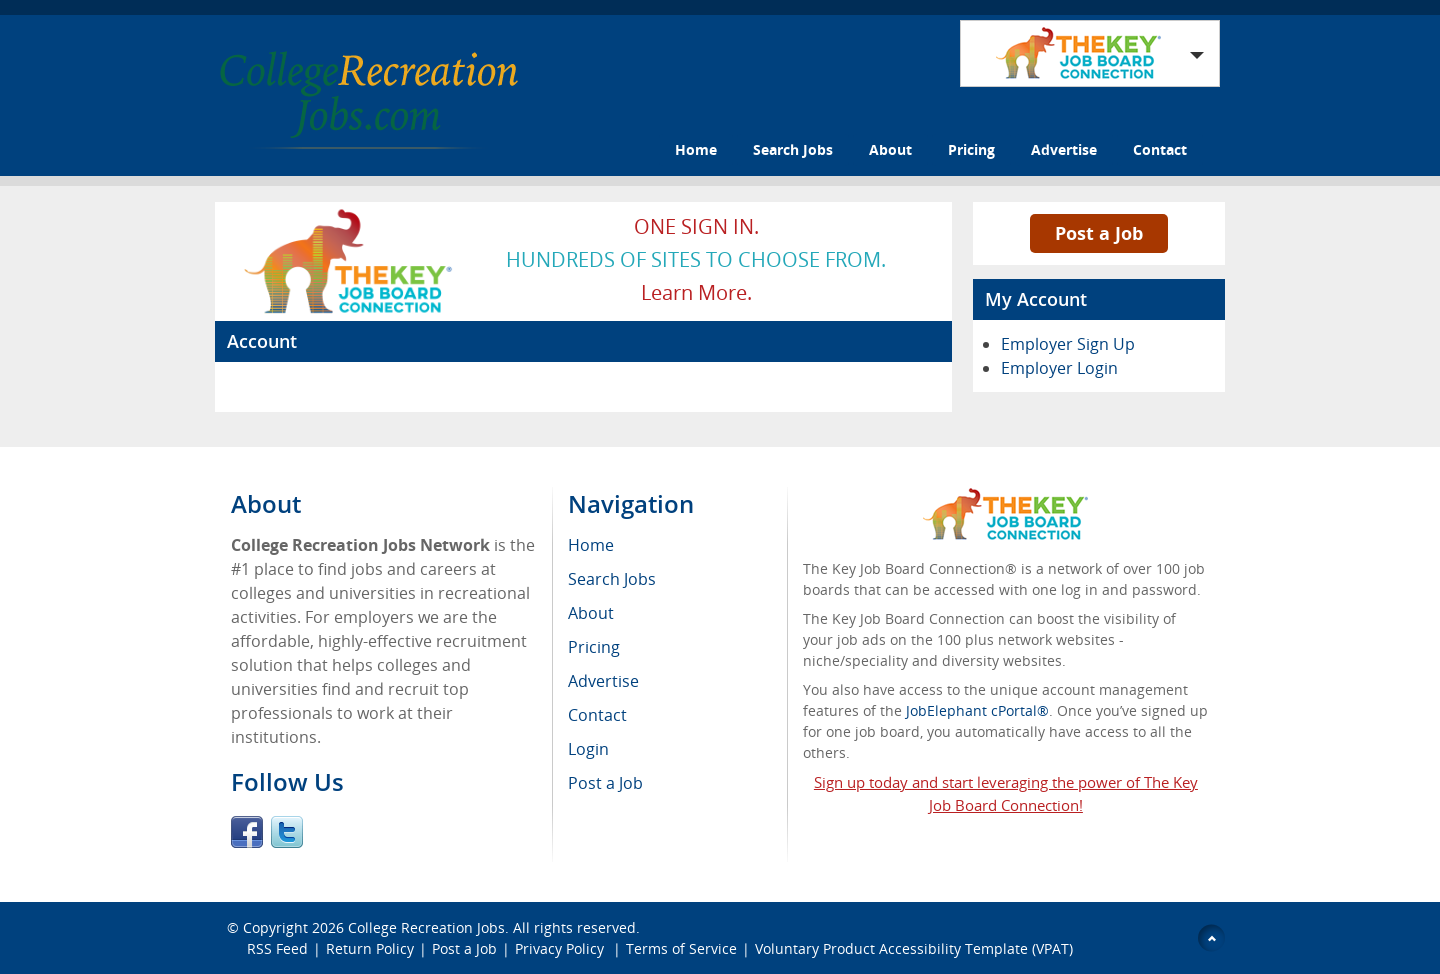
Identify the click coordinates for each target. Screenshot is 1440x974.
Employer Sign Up (1068, 344)
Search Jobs (793, 149)
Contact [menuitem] (597, 715)
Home (696, 149)
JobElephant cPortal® (977, 710)
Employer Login (1059, 368)
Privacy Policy (561, 948)
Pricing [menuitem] (594, 647)
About (890, 149)
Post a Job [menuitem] (605, 783)
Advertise (1064, 149)
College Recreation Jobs (426, 927)
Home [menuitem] (591, 545)
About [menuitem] (591, 613)
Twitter (287, 832)
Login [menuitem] (588, 749)
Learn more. (696, 292)
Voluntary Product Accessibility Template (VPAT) (914, 948)
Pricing (971, 149)
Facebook (247, 832)
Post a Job (1099, 233)
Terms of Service (681, 948)
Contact (1160, 149)
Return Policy (370, 948)
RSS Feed (277, 948)
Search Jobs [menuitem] (612, 579)
